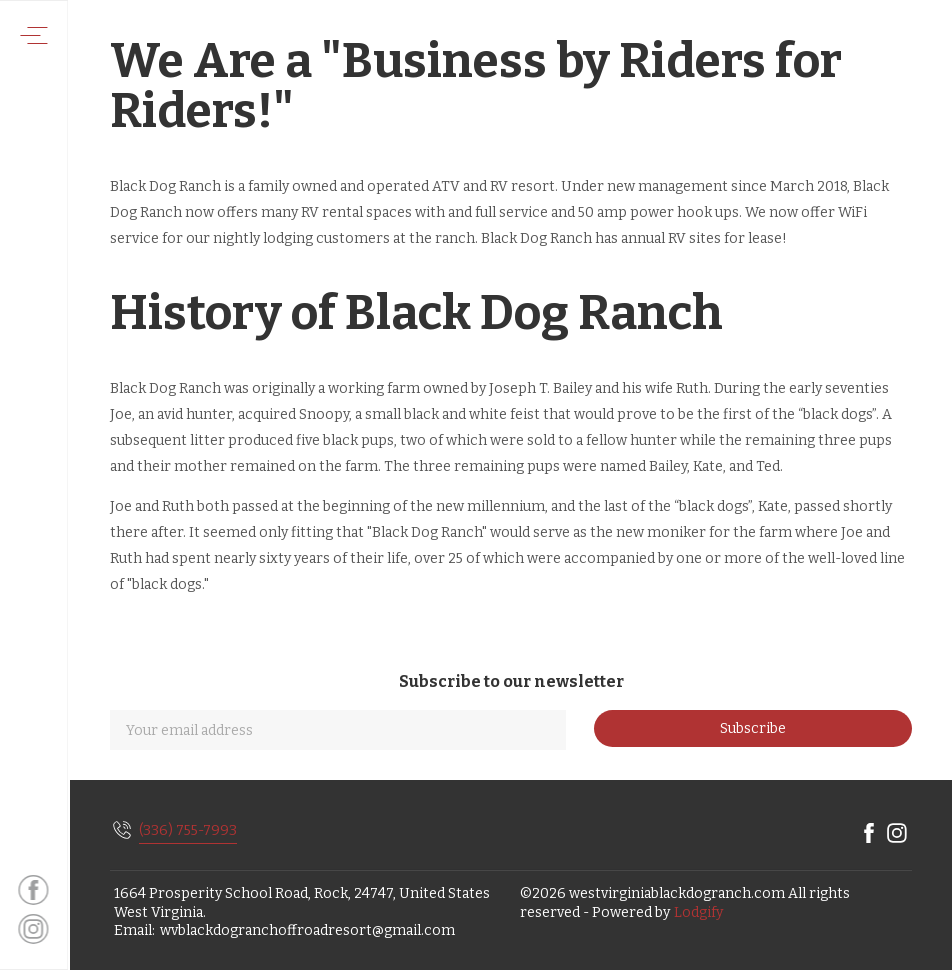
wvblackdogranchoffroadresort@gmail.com (307, 930)
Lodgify (698, 912)
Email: (134, 930)
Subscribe (753, 728)
